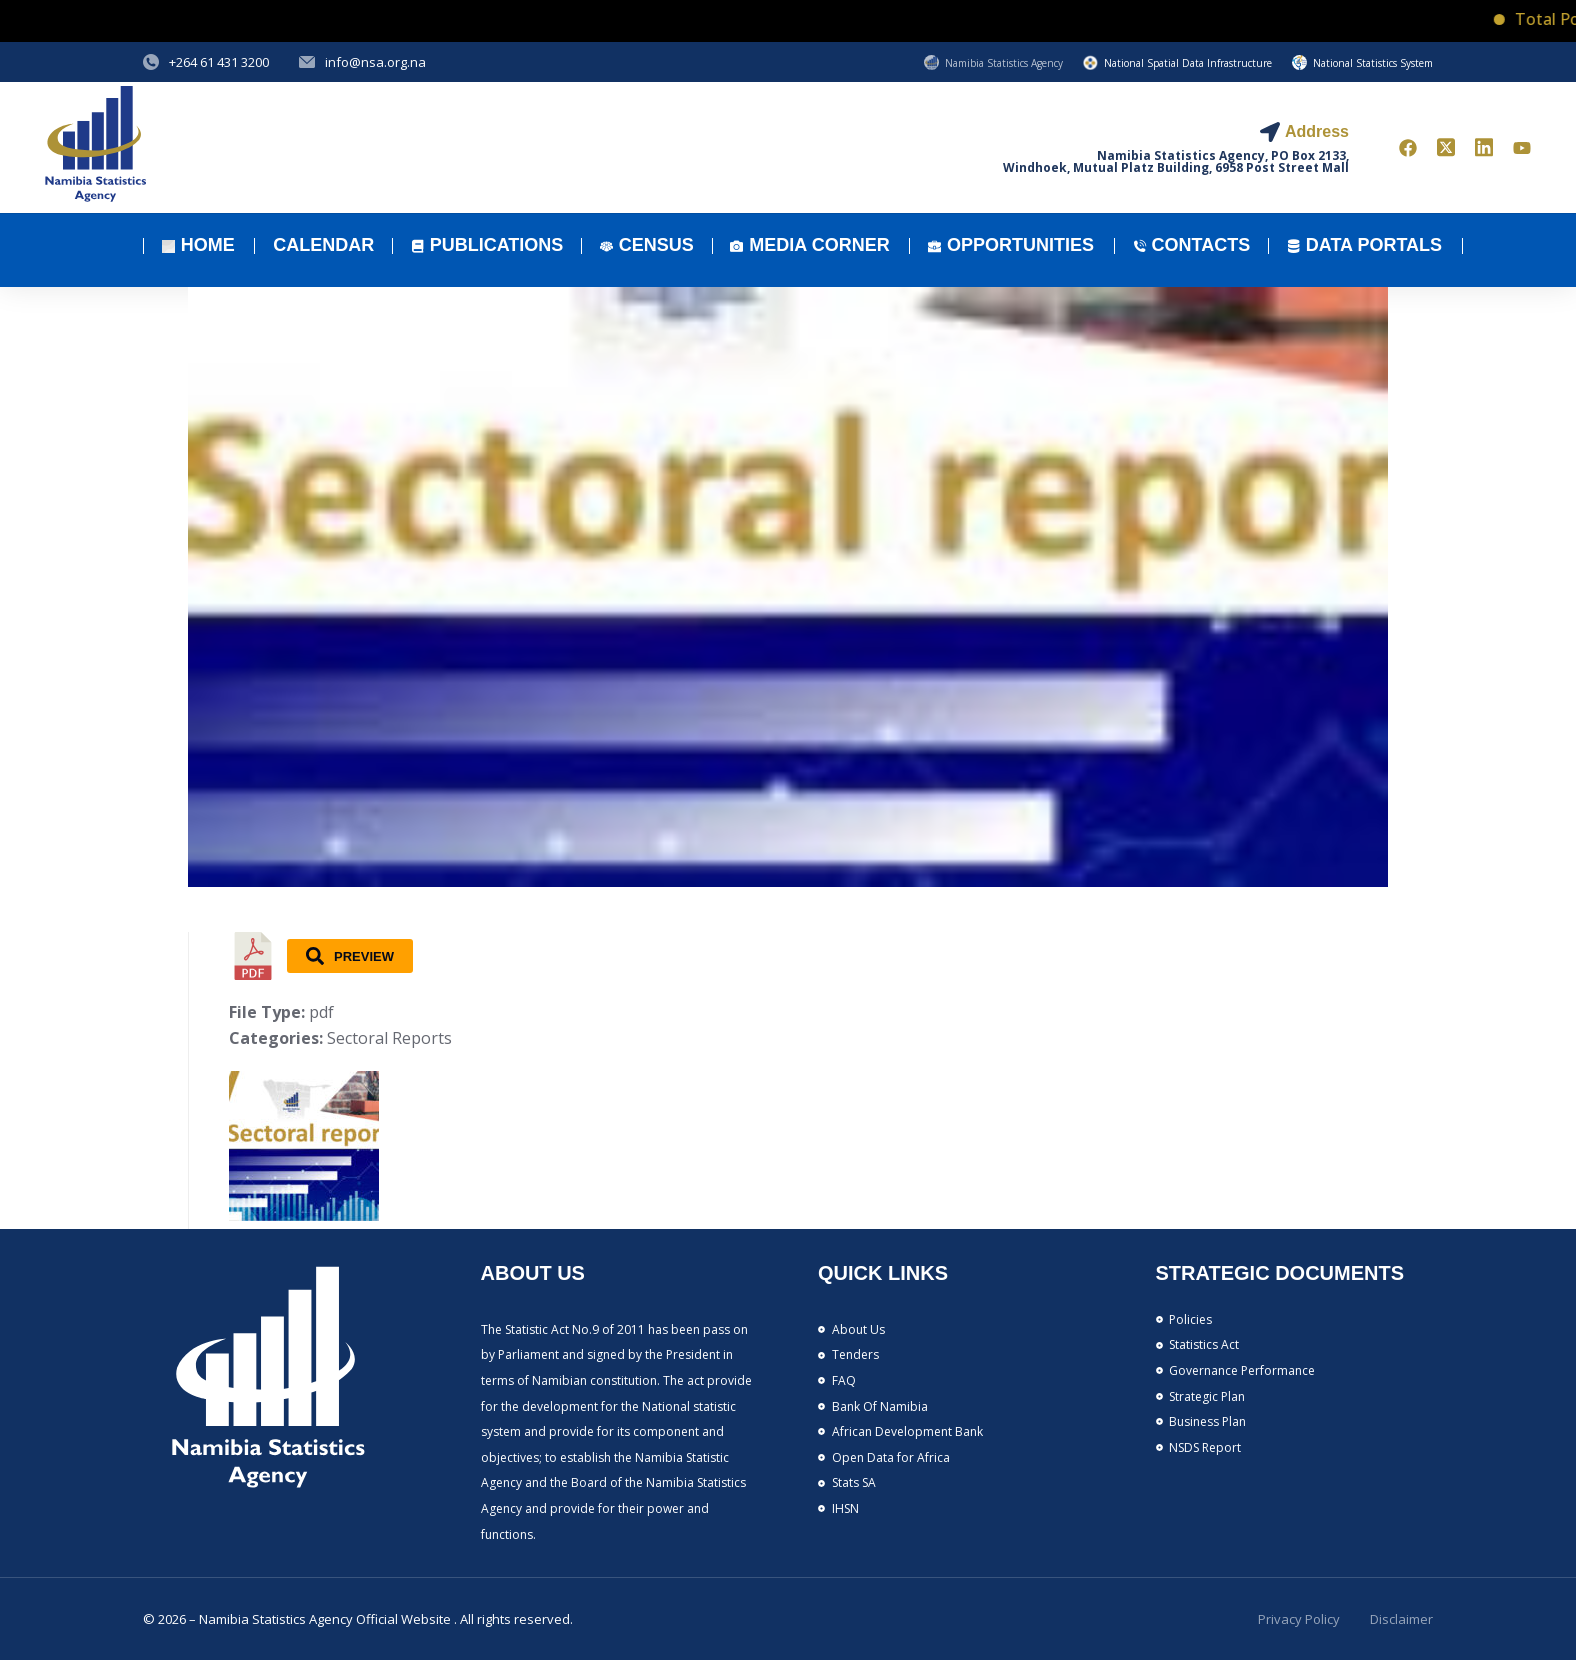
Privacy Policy (1299, 1619)
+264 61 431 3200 (219, 62)
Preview (350, 956)
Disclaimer (1401, 1619)
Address (1317, 131)
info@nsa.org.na (375, 62)
